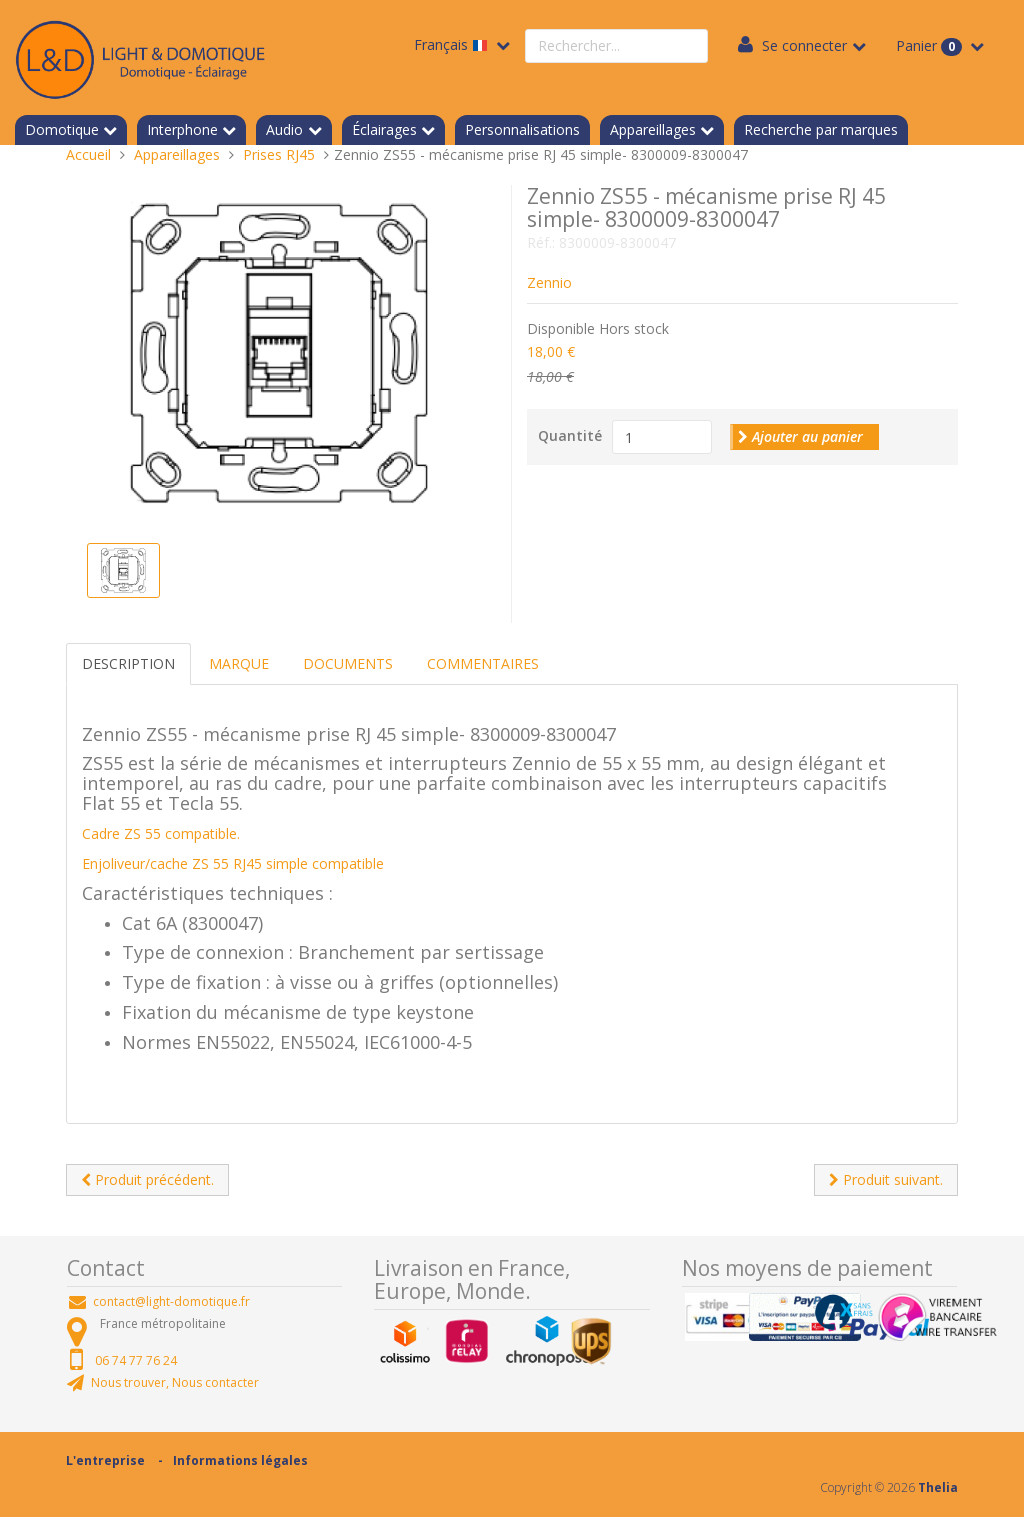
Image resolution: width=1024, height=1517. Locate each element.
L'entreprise (105, 1460)
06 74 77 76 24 (136, 1360)
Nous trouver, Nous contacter (175, 1382)
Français (453, 44)
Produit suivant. (886, 1179)
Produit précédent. (147, 1179)
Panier (931, 46)
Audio (284, 129)
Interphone (182, 129)
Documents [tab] (348, 663)
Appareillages (653, 129)
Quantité (570, 435)
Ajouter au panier (800, 436)
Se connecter (804, 45)
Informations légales (240, 1460)
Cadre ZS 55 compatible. (161, 833)
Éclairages (384, 129)
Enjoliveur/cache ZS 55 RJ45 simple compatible (233, 863)
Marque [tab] (239, 663)
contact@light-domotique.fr (171, 1301)
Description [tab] (128, 663)
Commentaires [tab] (483, 663)
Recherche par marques (821, 129)
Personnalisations (522, 129)
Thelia (938, 1487)
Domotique (62, 129)
